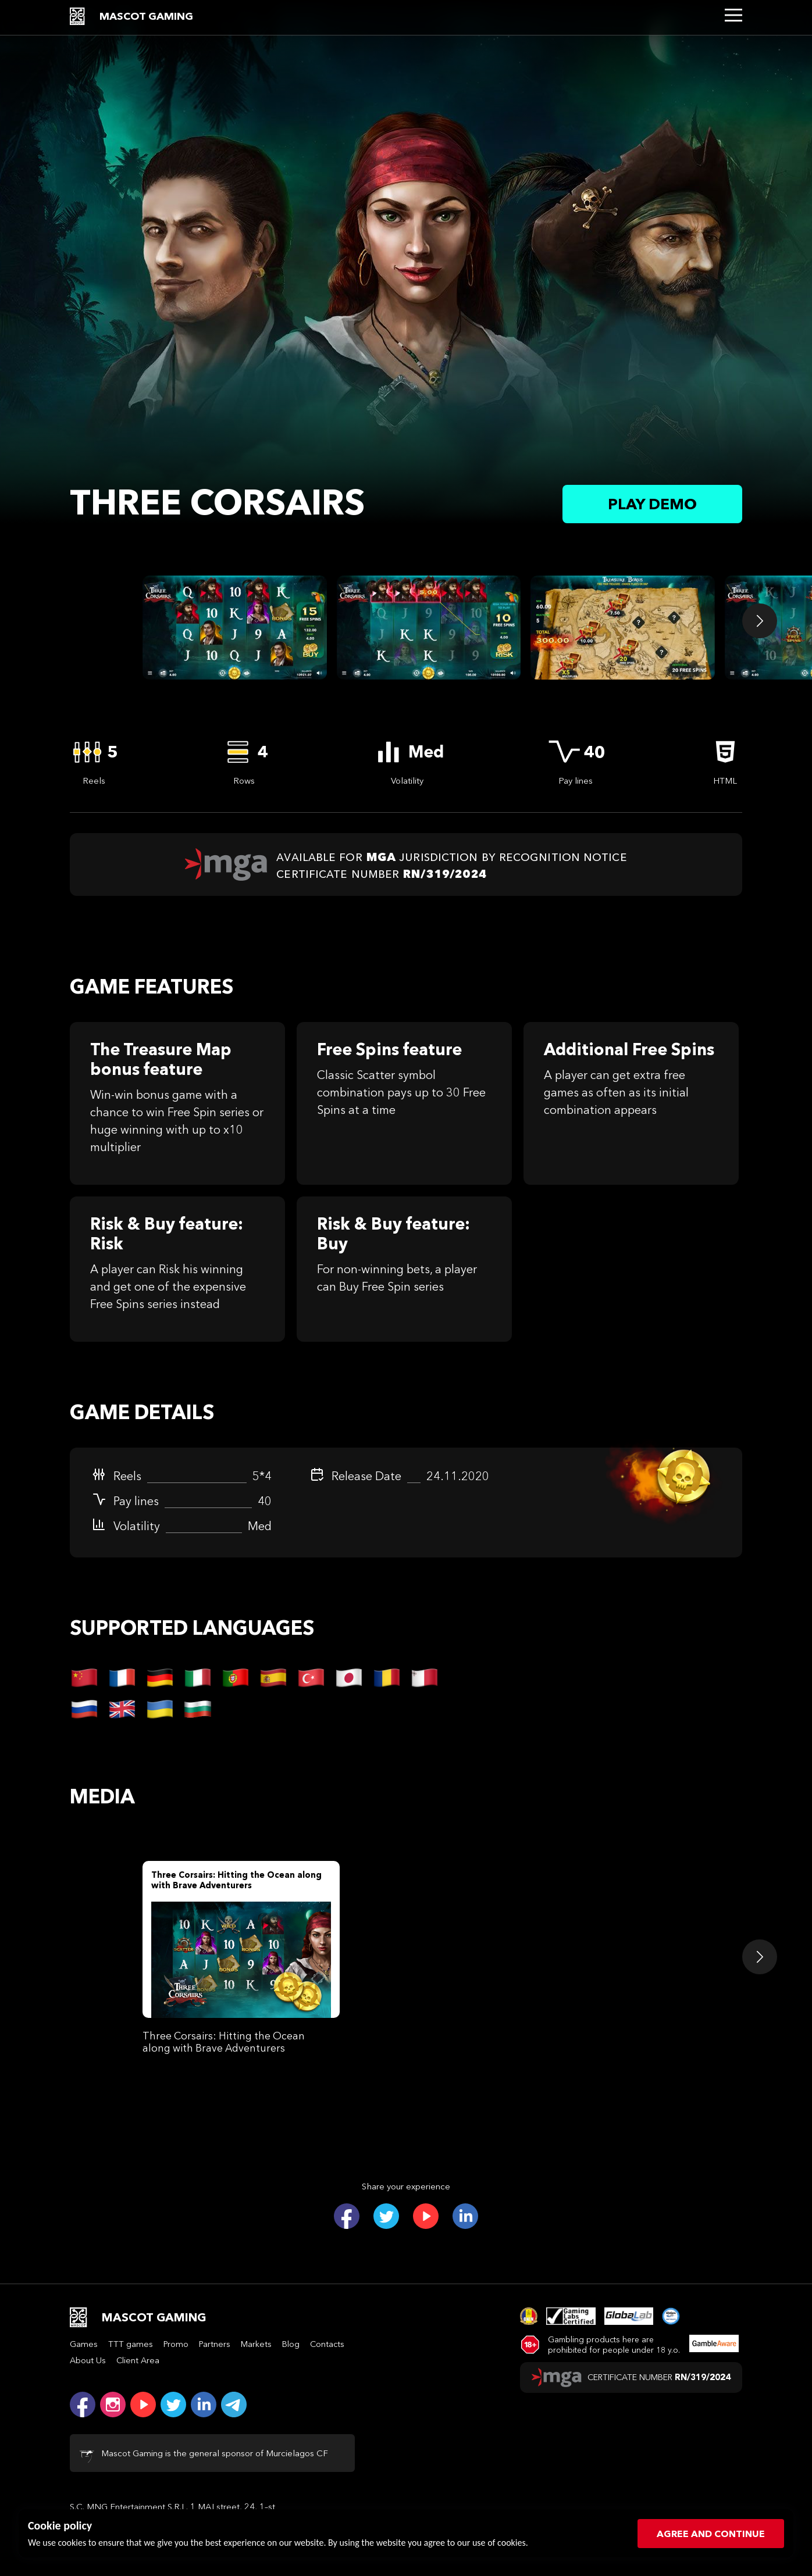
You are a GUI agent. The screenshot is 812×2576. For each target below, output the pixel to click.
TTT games (130, 2344)
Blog (291, 2344)
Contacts (327, 2344)
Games (84, 2344)
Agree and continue (711, 2533)
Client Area (137, 2360)
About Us (88, 2360)
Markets (256, 2344)
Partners (214, 2344)
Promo (175, 2344)
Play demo (652, 504)
